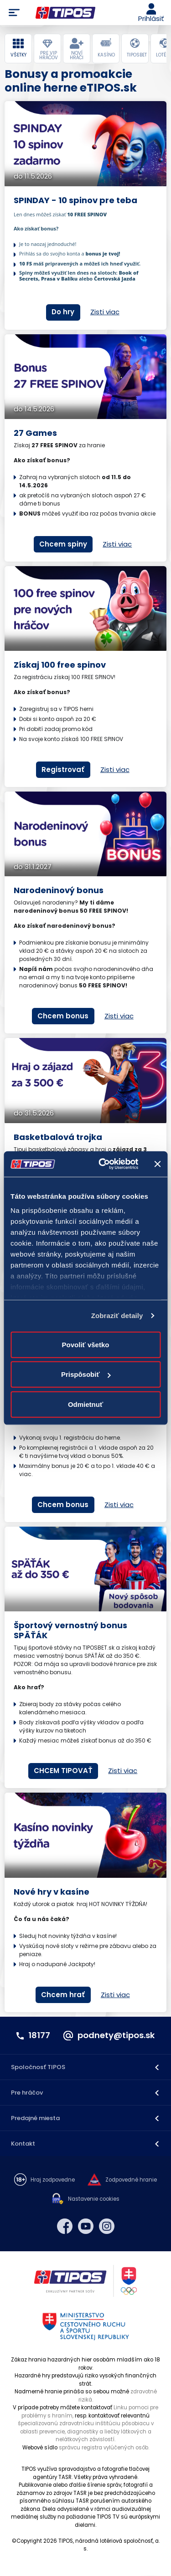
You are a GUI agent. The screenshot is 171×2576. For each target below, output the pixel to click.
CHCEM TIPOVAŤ (63, 1770)
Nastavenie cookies (93, 2199)
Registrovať (62, 769)
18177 (39, 2035)
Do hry (63, 312)
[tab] (18, 48)
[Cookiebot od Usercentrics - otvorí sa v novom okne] (103, 1164)
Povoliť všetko (85, 1344)
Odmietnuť (85, 1404)
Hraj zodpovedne (53, 2179)
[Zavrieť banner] (157, 1164)
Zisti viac (104, 312)
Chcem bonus (62, 1016)
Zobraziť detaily (117, 1315)
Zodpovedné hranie (131, 2179)
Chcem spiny (63, 544)
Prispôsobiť (86, 1374)
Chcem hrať (63, 1994)
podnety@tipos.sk (116, 2035)
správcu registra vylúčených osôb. (104, 2447)
